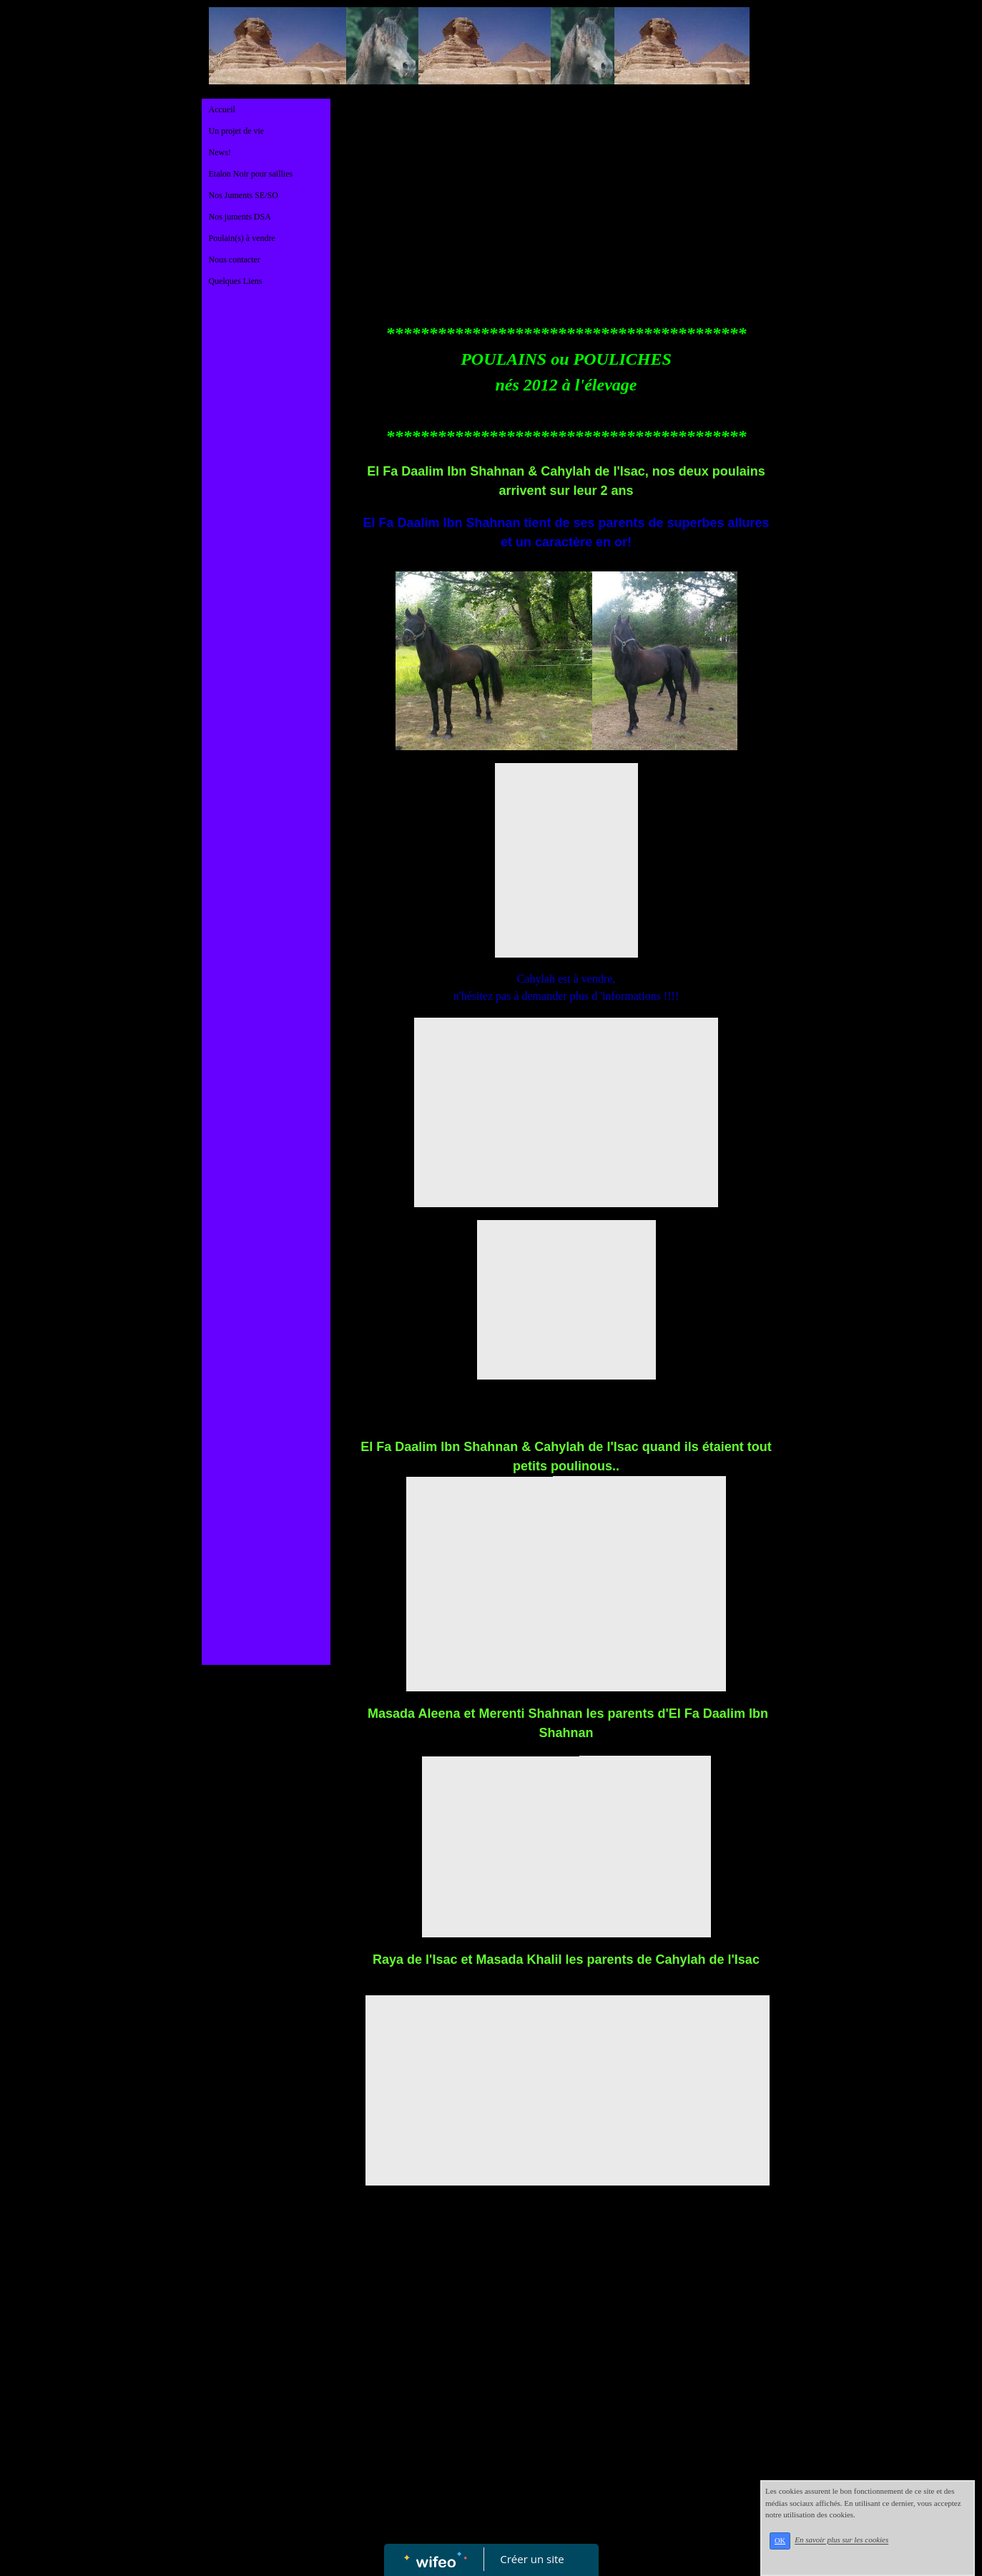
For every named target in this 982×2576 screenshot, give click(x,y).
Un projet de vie (237, 131)
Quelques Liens (235, 281)
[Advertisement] (266, 585)
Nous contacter (234, 260)
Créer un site (532, 2559)
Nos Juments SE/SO (243, 195)
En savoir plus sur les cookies (860, 2548)
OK (798, 2548)
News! (220, 152)
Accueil (222, 109)
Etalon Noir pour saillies (251, 174)
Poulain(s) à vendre (242, 238)
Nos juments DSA (240, 217)
